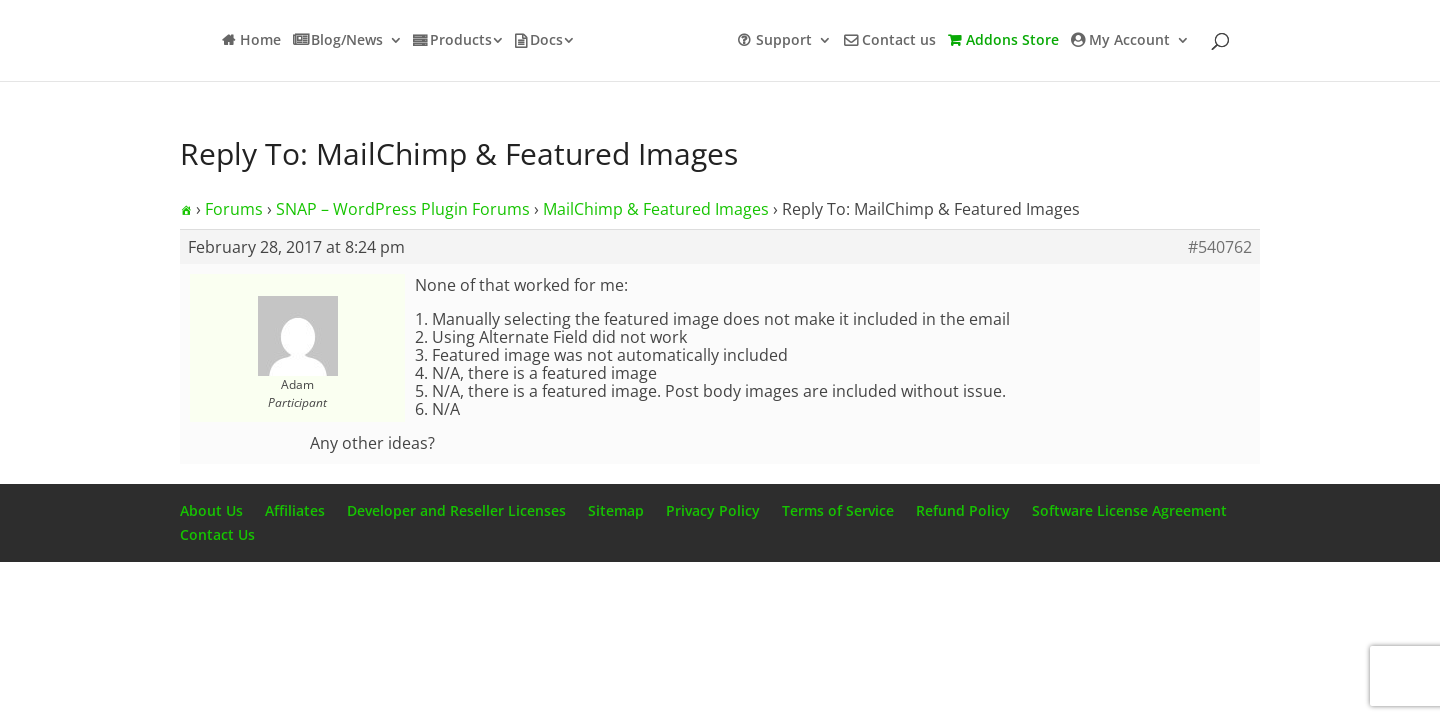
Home (260, 41)
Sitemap (616, 510)
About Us (211, 510)
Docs (546, 41)
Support (784, 41)
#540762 (1220, 247)
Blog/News (347, 41)
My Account (1129, 41)
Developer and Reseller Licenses (456, 510)
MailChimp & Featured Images (656, 209)
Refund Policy (963, 510)
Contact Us (217, 534)
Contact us (899, 41)
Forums (234, 209)
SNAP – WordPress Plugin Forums (403, 209)
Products (461, 41)
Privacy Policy (713, 510)
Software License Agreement (1129, 510)
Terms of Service (838, 510)
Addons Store (1012, 41)
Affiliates (295, 510)
